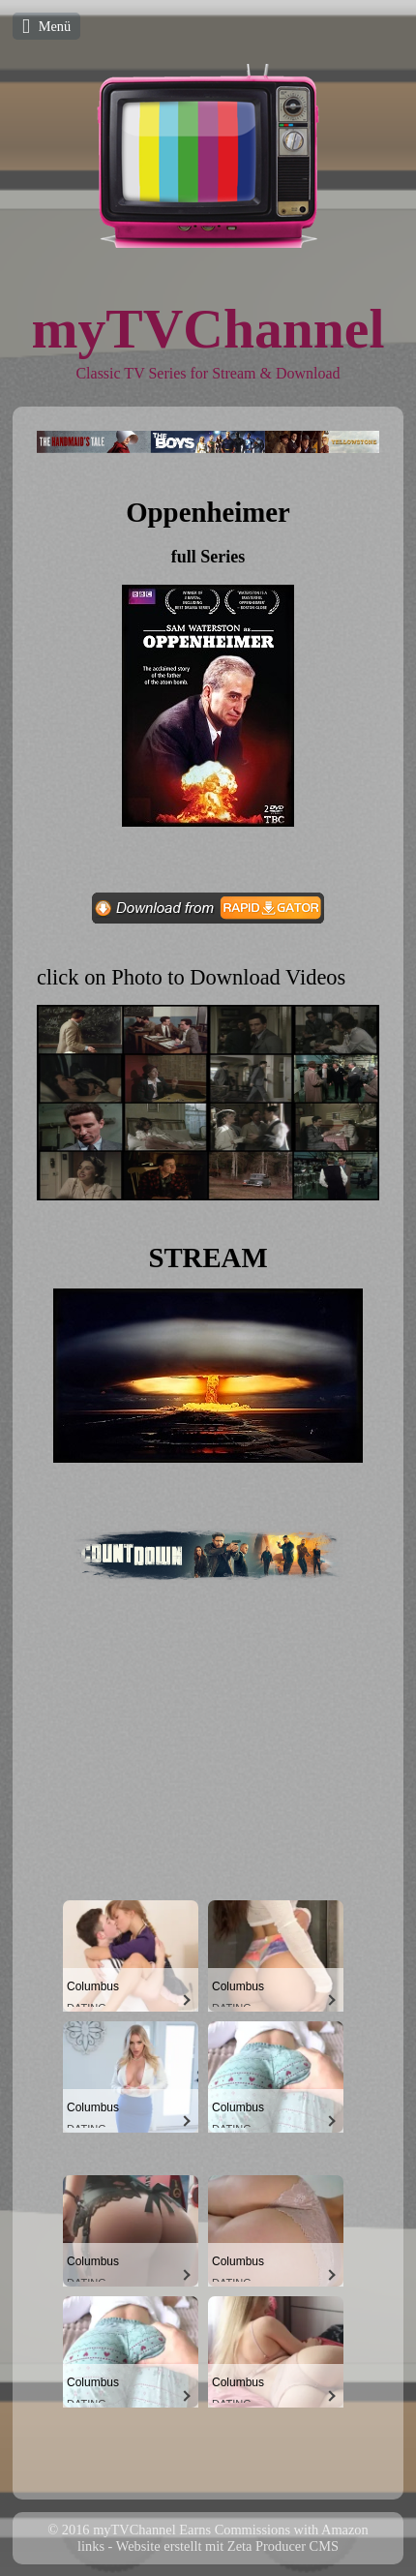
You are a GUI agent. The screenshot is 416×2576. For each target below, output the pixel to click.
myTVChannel (208, 328)
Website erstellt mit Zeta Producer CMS (227, 2546)
